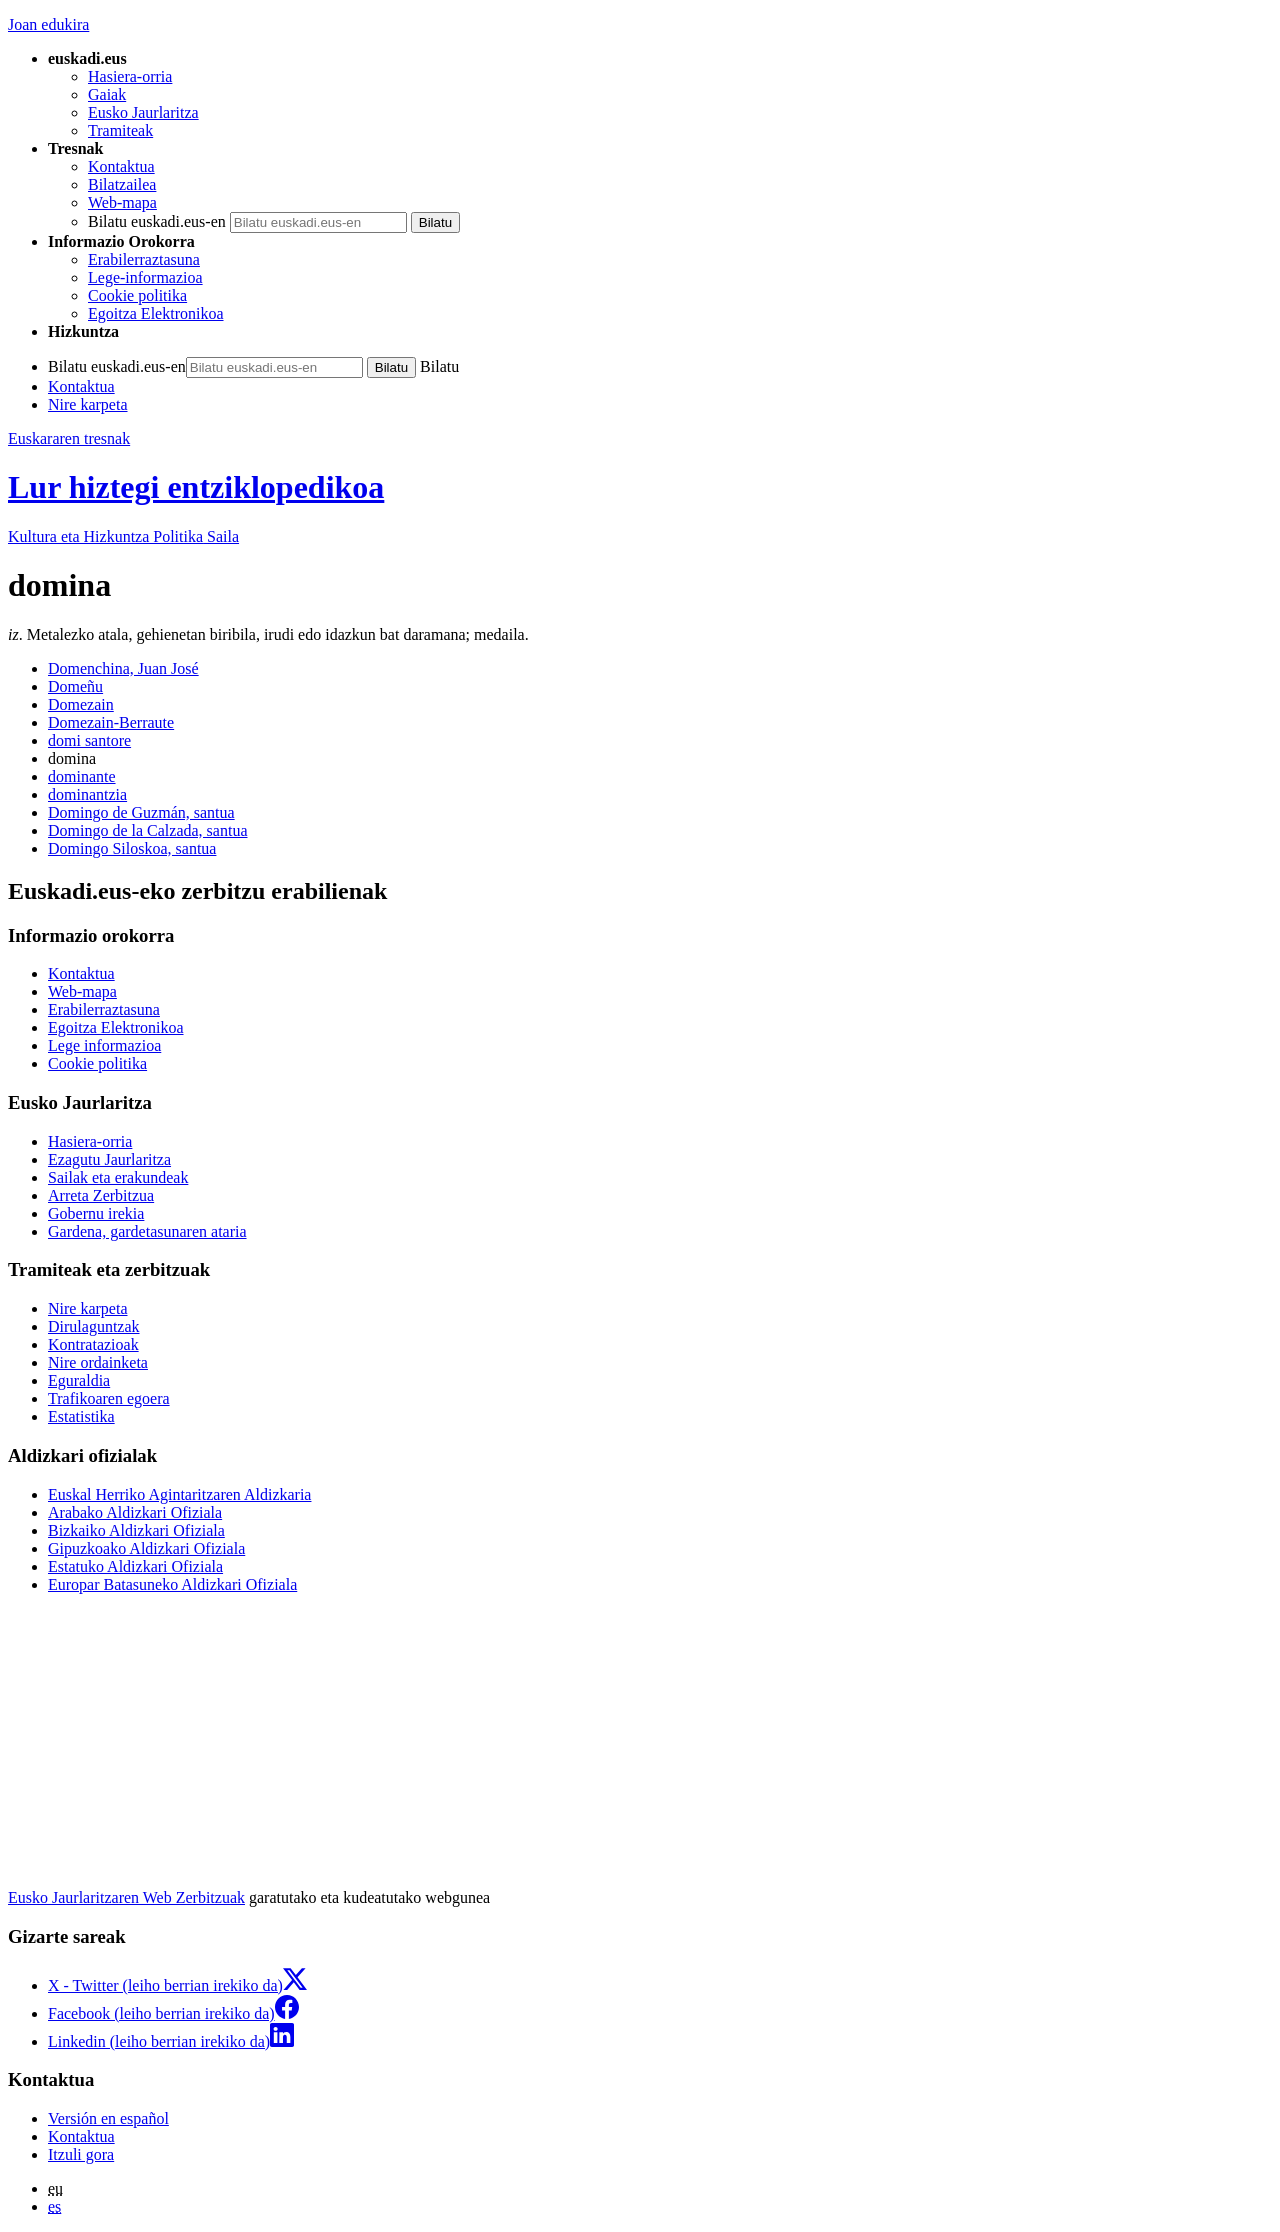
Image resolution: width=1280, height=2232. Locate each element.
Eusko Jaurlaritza (143, 112)
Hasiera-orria (130, 76)
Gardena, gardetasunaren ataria (147, 1231)
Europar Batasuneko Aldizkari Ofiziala (172, 1584)
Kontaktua (121, 166)
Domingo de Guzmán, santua (141, 812)
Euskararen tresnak (69, 438)
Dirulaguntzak (94, 1326)
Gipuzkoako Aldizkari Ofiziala (146, 1548)
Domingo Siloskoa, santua (132, 848)
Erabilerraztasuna (144, 259)
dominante (82, 776)
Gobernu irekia (96, 1213)
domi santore (89, 740)
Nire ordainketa (98, 1362)
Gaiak (107, 94)
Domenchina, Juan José (123, 668)
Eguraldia (79, 1380)
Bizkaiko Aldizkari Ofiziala (136, 1530)
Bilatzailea (122, 184)
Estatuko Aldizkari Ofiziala (135, 1566)
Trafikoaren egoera (109, 1398)
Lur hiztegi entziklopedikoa (196, 487)
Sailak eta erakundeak (118, 1177)
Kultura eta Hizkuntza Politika (123, 536)
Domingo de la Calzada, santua (148, 830)
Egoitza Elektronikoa (156, 313)
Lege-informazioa (145, 277)
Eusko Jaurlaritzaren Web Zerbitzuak (126, 1897)
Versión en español (108, 2118)
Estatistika (81, 1416)
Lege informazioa (104, 1045)
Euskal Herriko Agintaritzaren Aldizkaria (179, 1494)
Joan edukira (48, 24)
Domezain (81, 704)
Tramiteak (120, 130)
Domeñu (75, 686)
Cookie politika (137, 295)
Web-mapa (122, 202)
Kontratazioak (93, 1344)
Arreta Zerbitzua (101, 1195)
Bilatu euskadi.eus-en (157, 221)
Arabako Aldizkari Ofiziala (135, 1512)
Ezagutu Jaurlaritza (109, 1159)
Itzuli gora (81, 2154)
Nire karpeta (88, 404)
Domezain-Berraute (111, 722)
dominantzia (87, 794)
